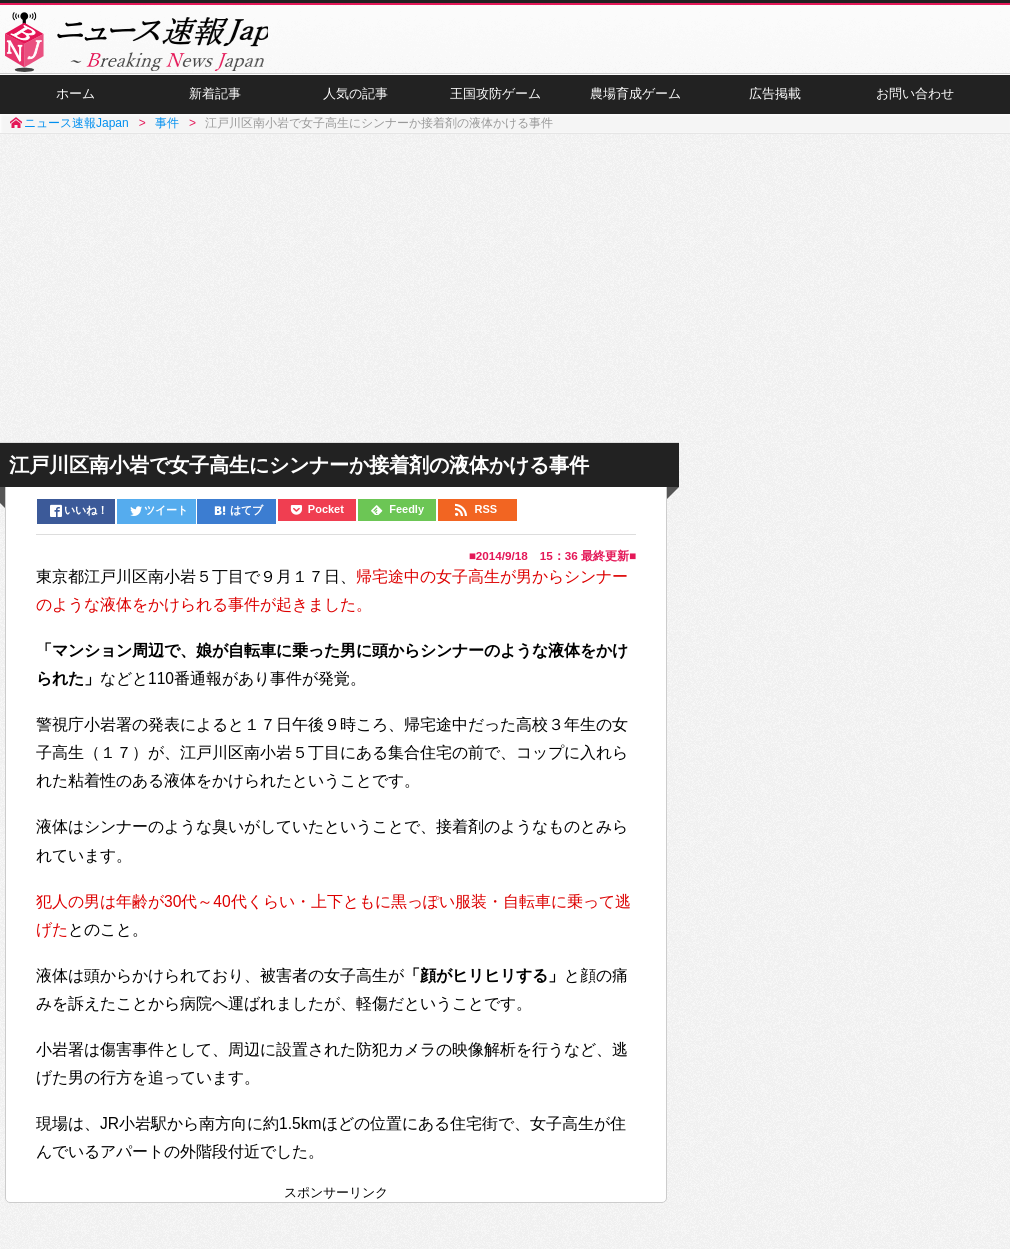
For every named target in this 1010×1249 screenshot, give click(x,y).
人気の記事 (355, 111)
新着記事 (215, 111)
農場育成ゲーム (635, 111)
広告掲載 (775, 111)
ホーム (75, 111)
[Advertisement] (505, 308)
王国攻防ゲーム (495, 111)
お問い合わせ (915, 111)
